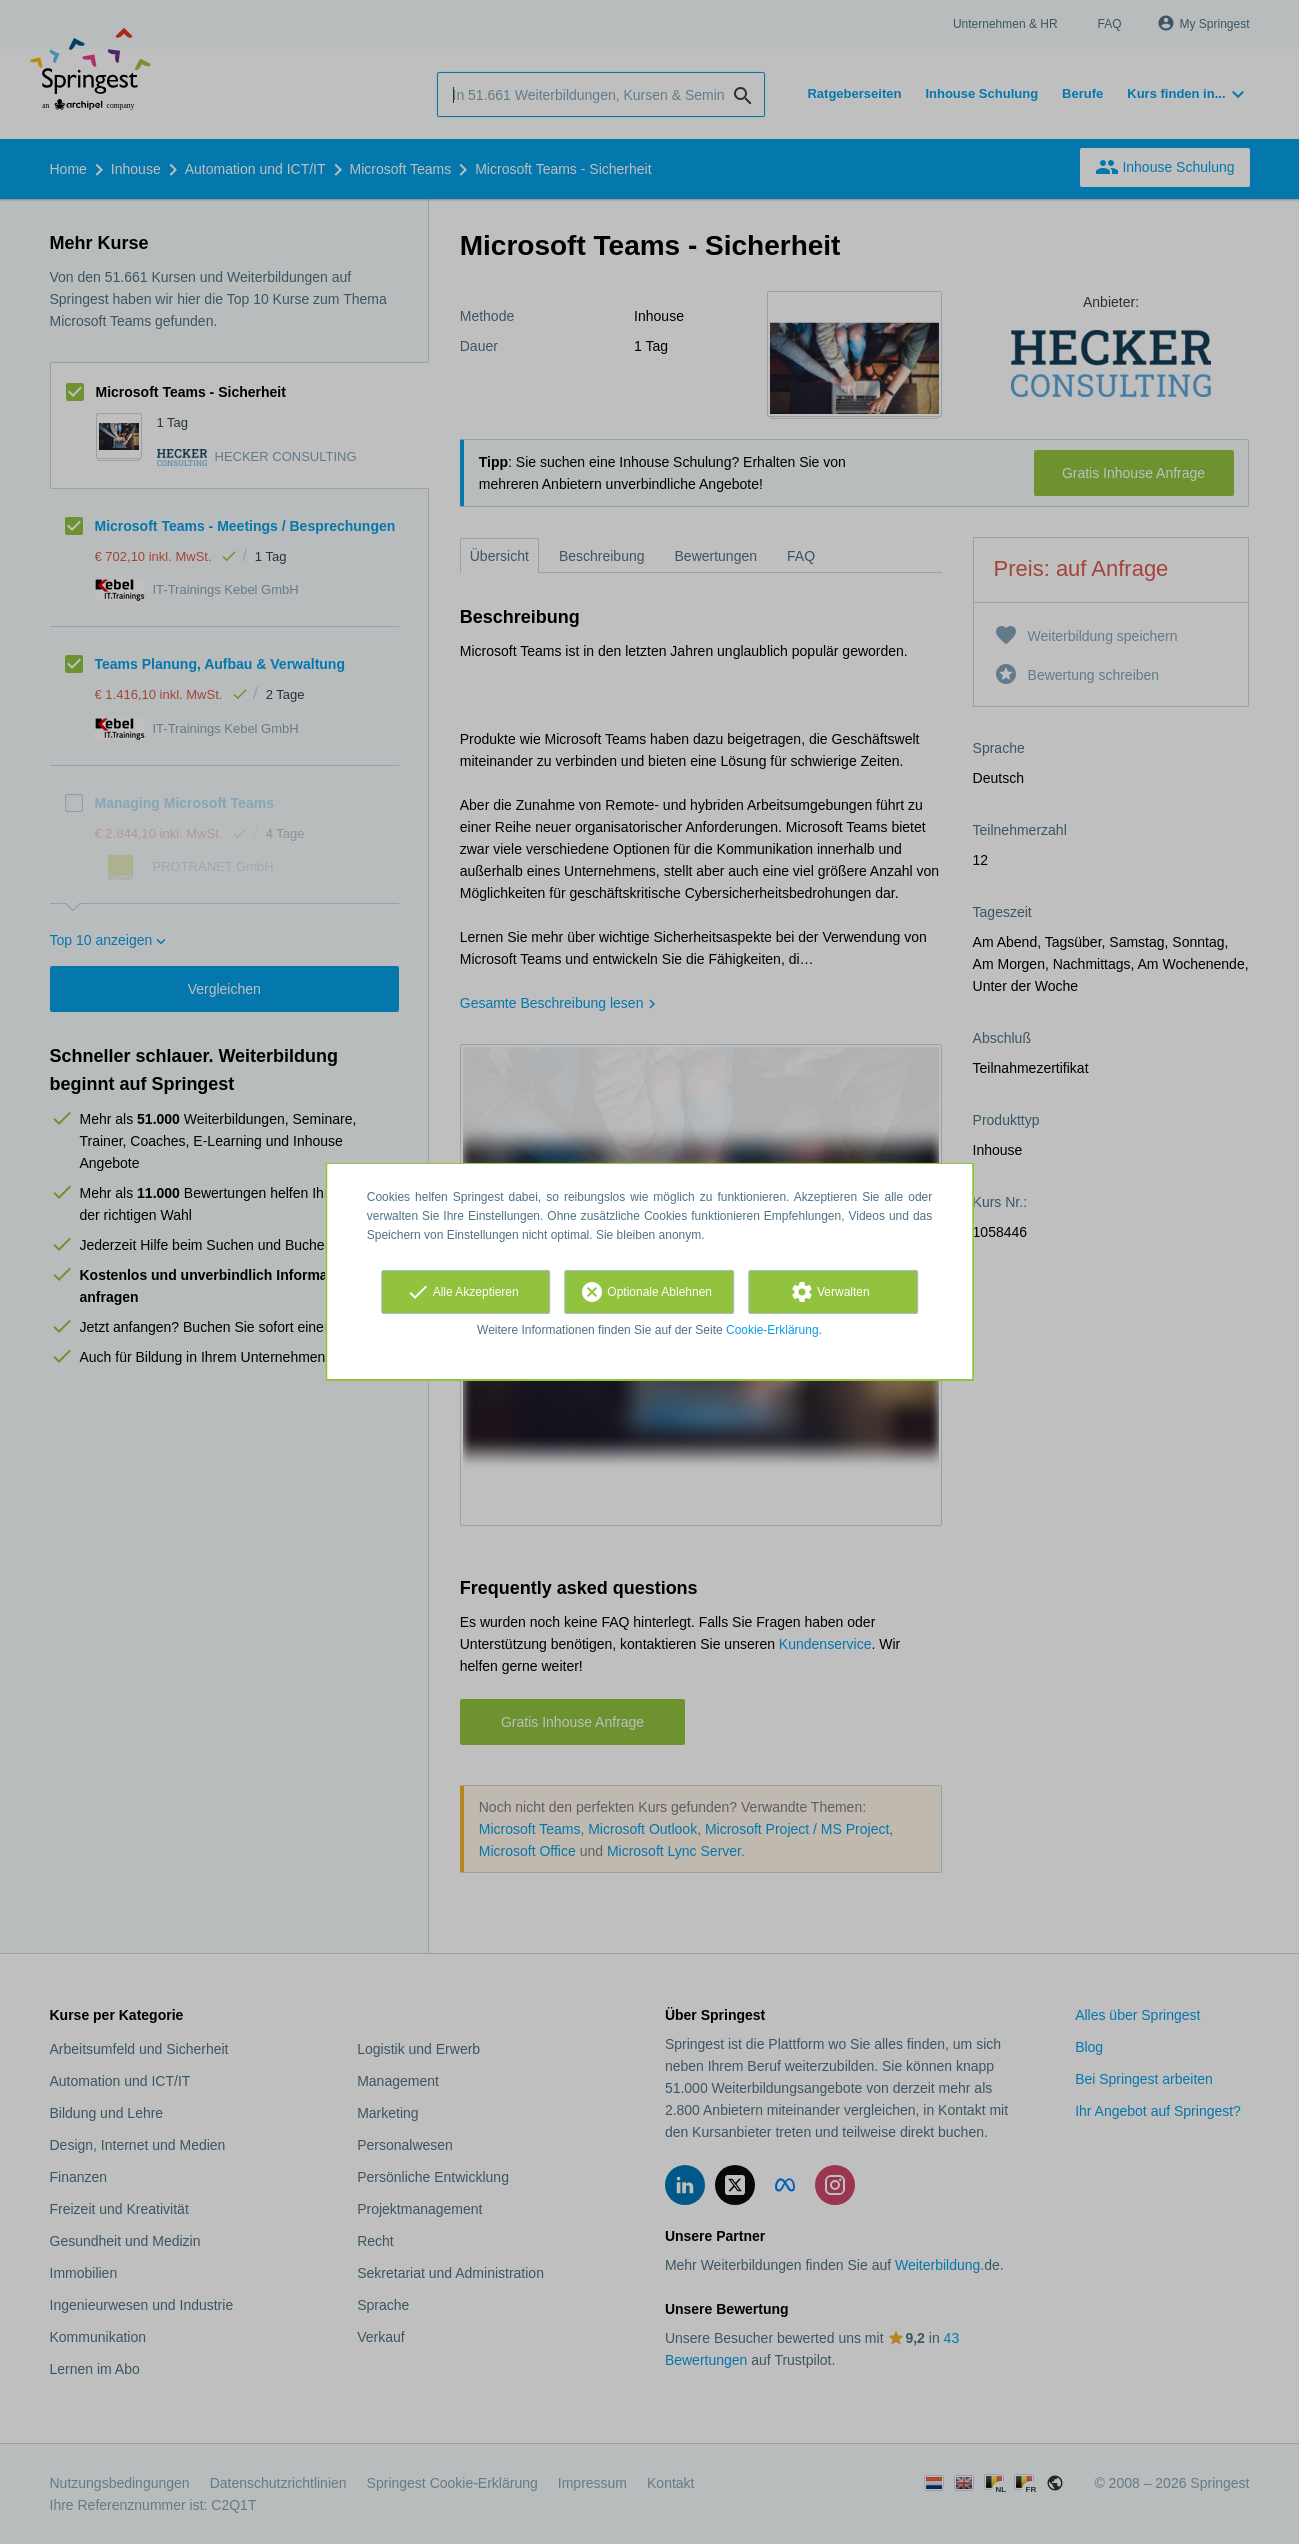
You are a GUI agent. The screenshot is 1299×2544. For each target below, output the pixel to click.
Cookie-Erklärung (772, 1330)
